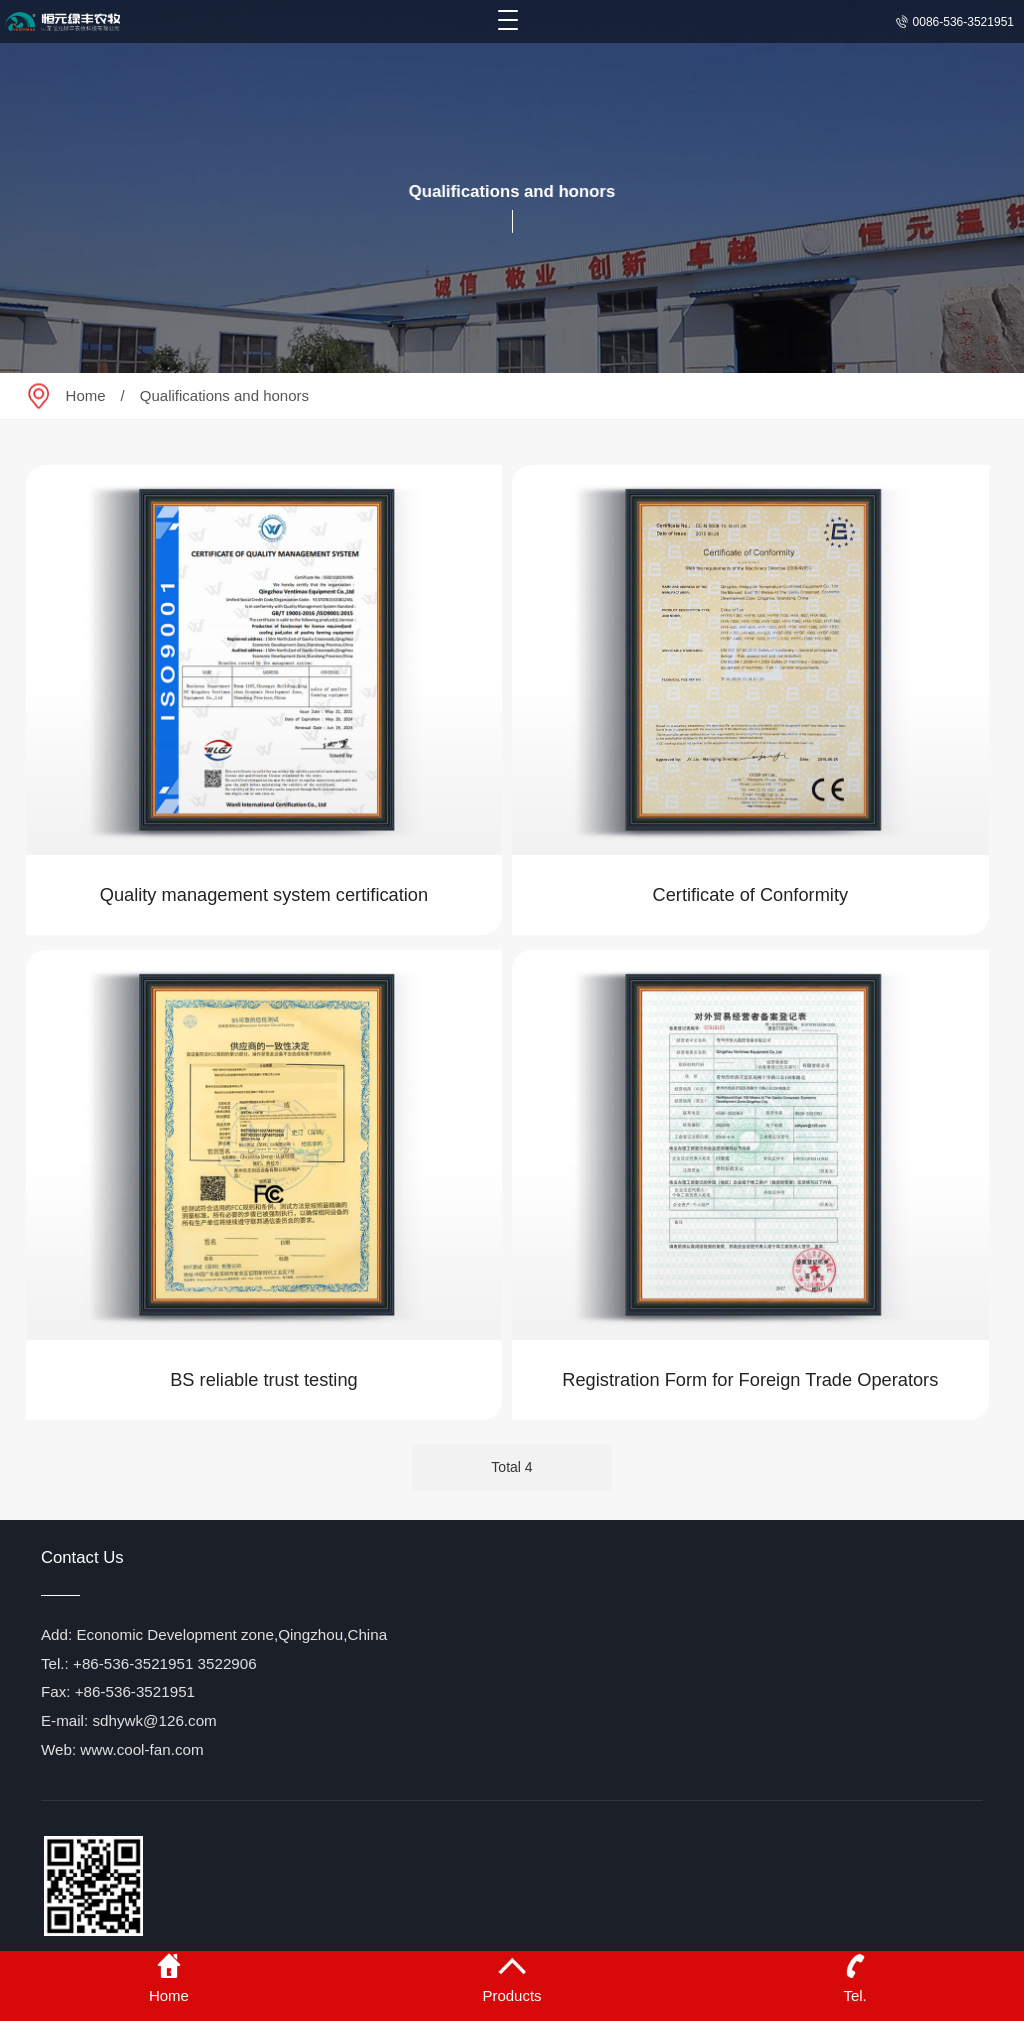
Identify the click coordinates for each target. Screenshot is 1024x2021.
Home (86, 395)
